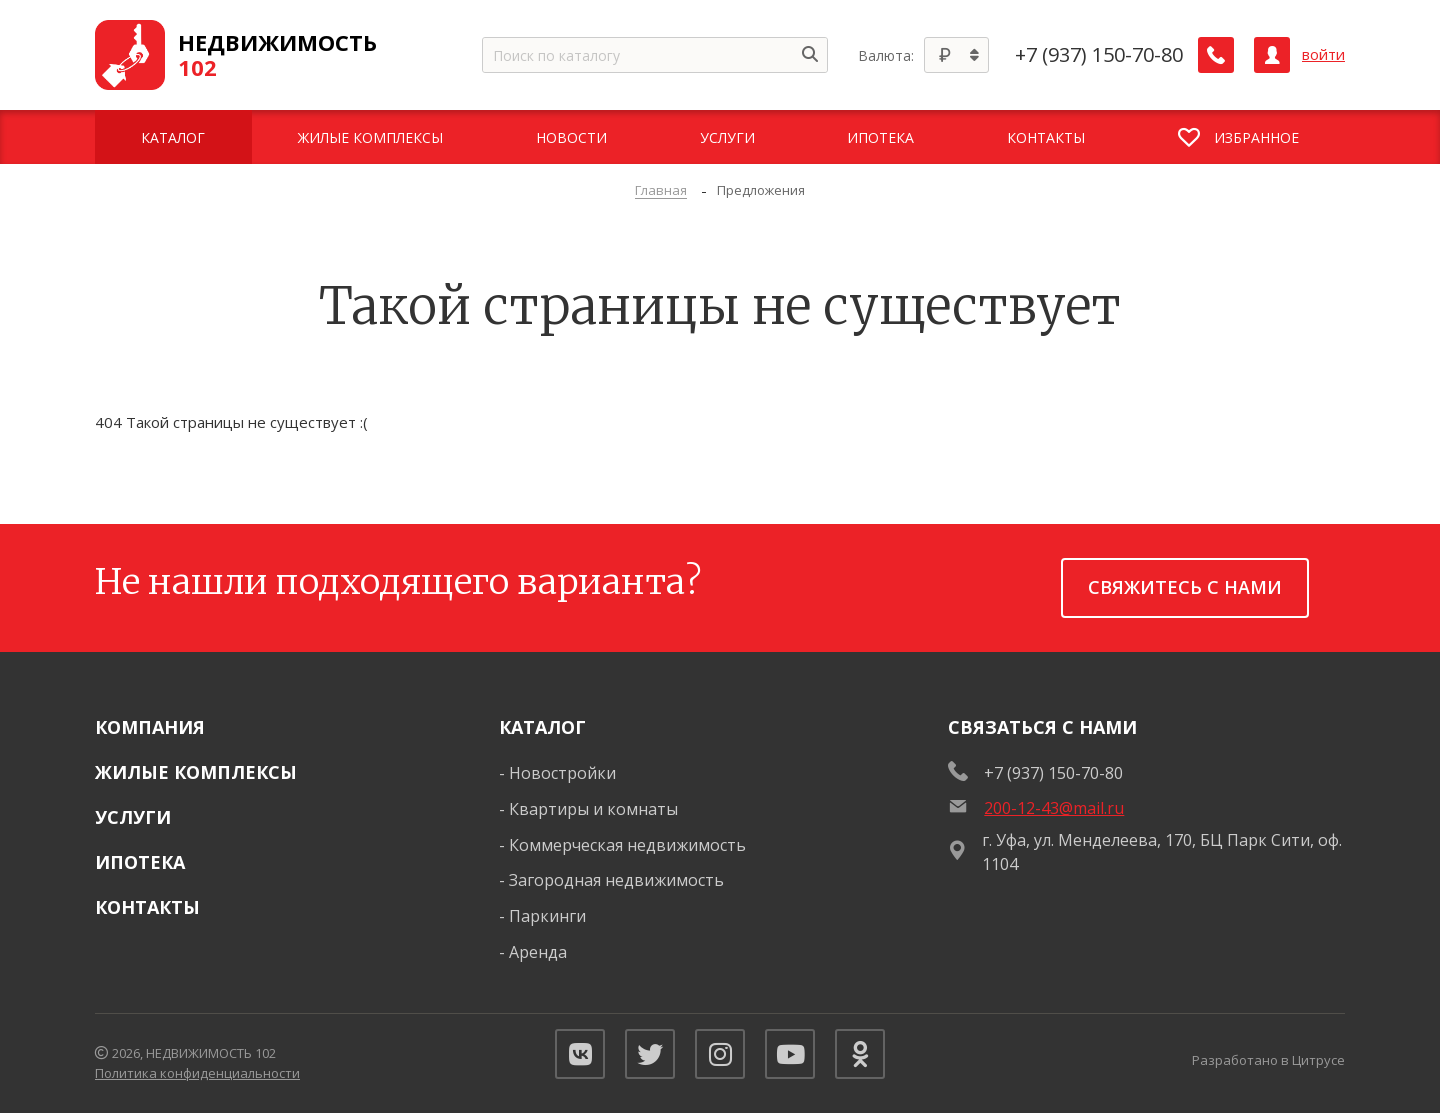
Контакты (147, 907)
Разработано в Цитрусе (1268, 1060)
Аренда (538, 952)
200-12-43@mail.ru (1054, 808)
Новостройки (562, 773)
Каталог (542, 727)
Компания (150, 727)
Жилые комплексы (196, 772)
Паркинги (547, 916)
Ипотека (140, 862)
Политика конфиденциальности (197, 1073)
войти (1323, 54)
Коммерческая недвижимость (627, 845)
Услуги (133, 817)
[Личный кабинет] (1272, 55)
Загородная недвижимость (616, 880)
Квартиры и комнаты (593, 809)
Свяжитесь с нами (1185, 587)
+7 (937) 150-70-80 (1099, 55)
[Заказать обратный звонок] (1216, 55)
